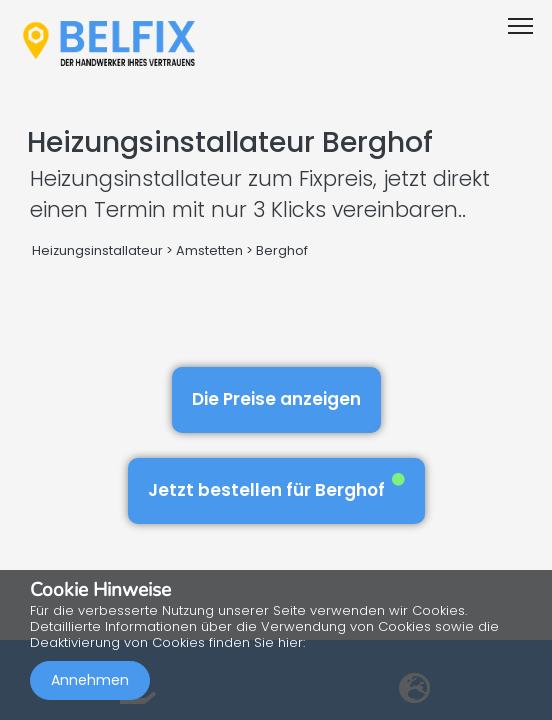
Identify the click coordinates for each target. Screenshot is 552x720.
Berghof (282, 250)
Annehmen (90, 680)
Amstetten (209, 250)
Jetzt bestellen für (276, 487)
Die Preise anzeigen (276, 399)
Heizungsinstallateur (97, 250)
